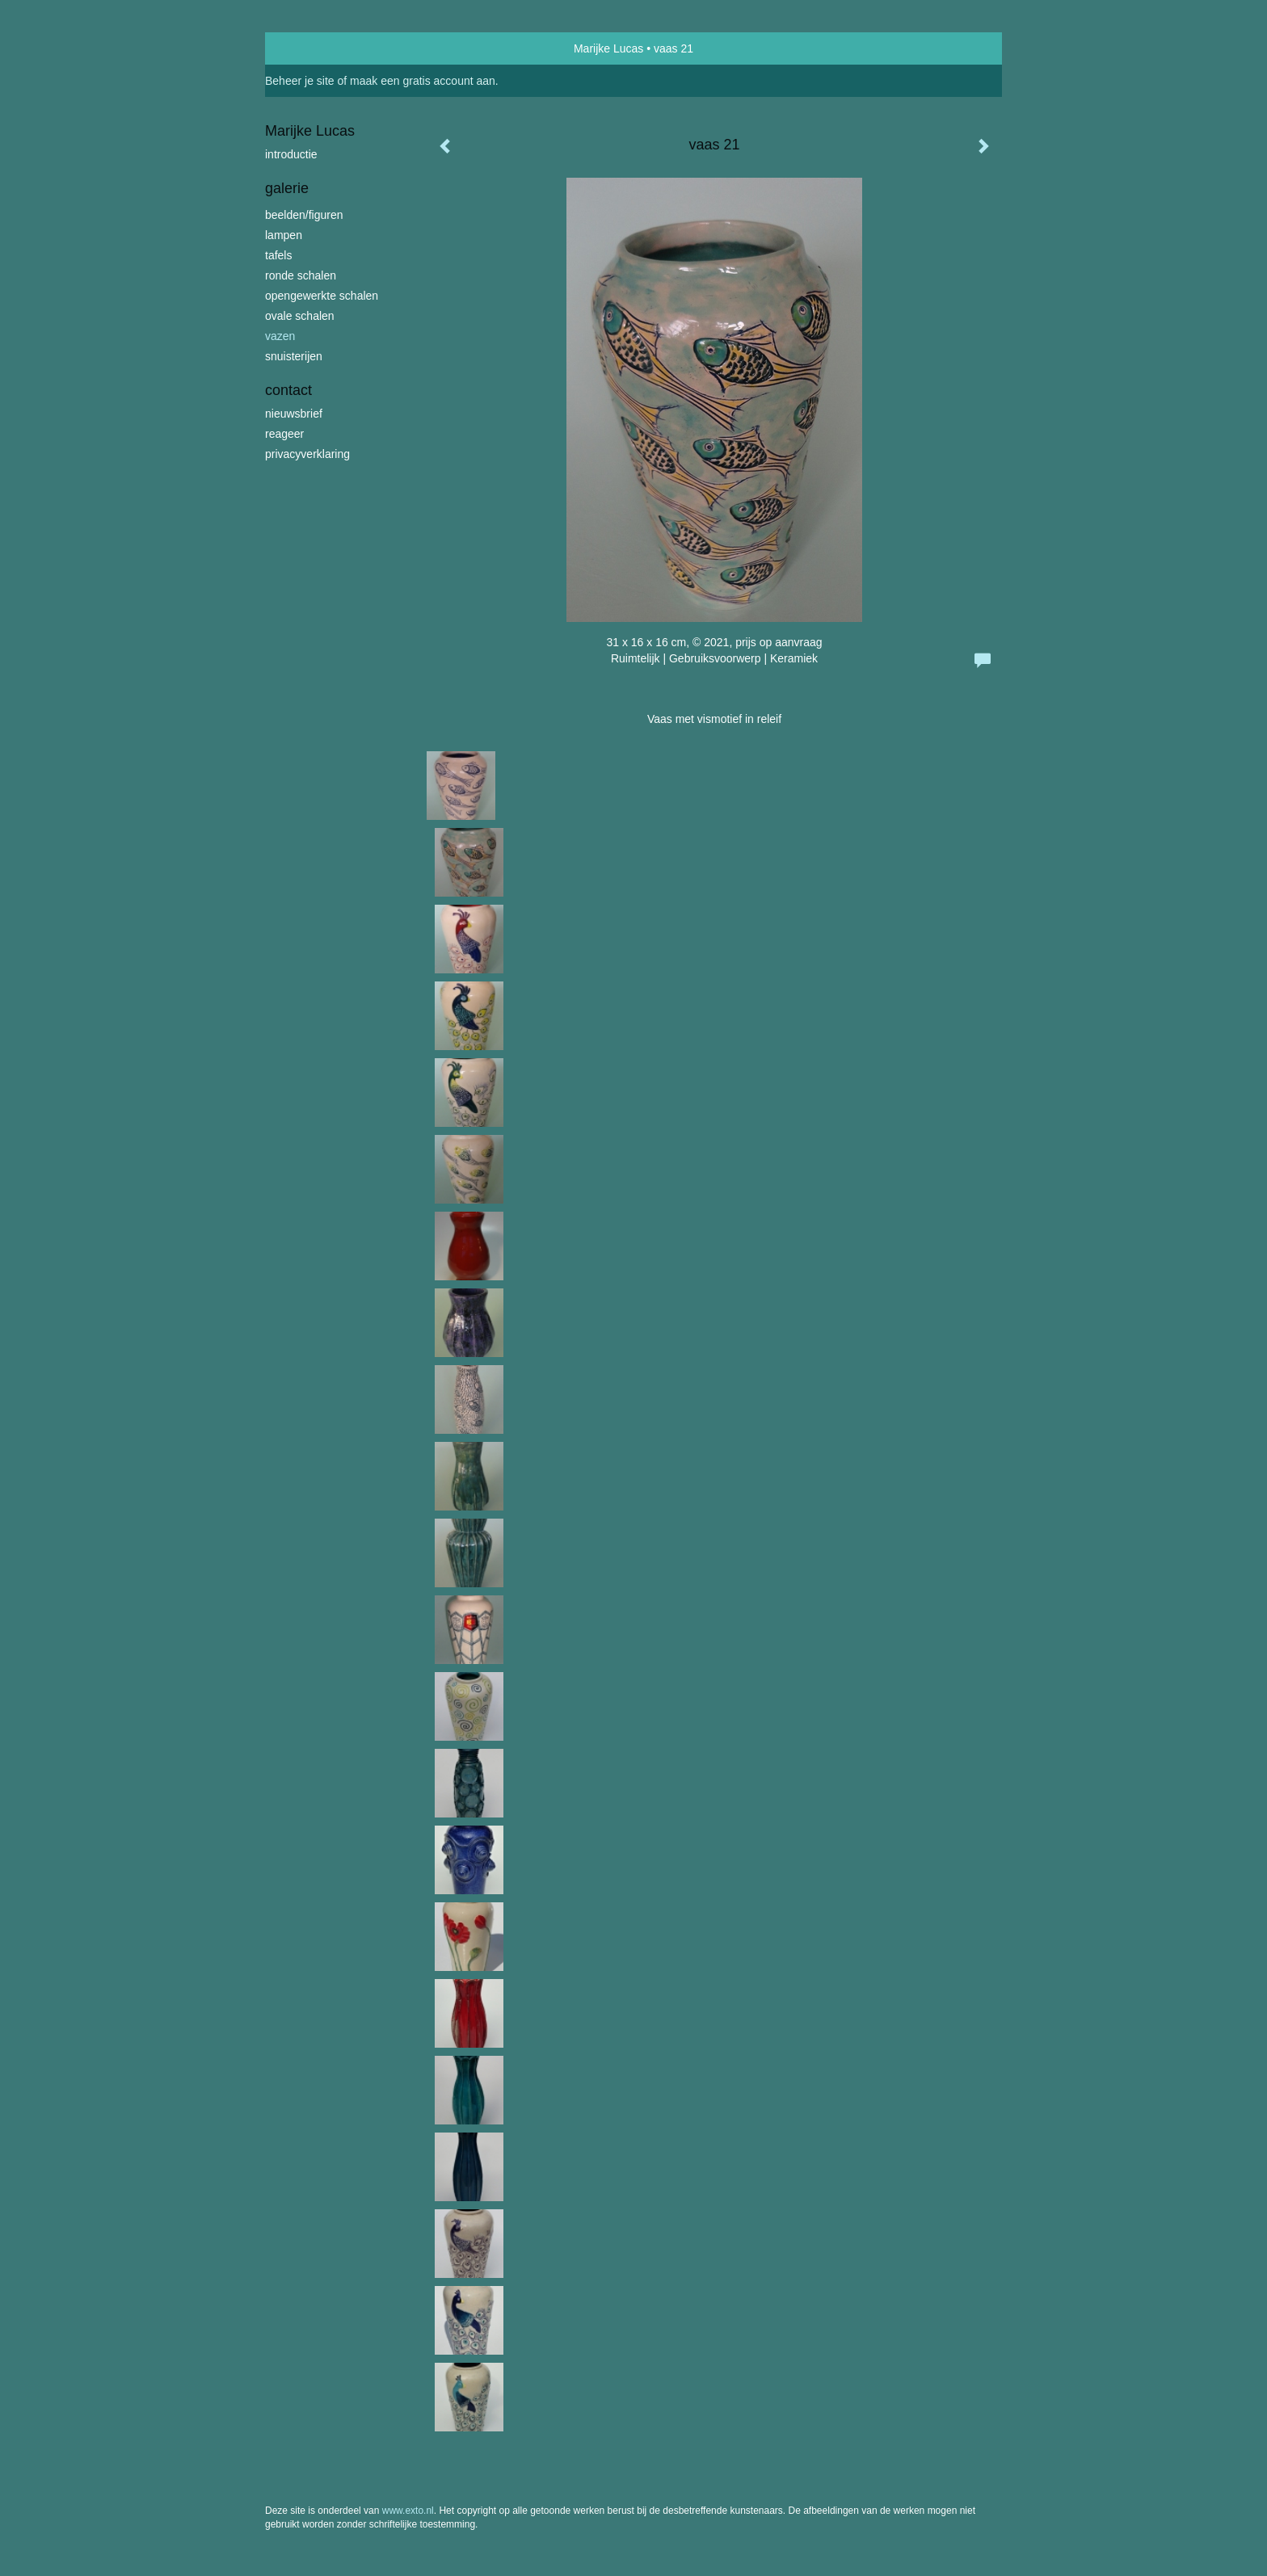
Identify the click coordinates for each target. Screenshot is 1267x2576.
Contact (288, 390)
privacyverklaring (307, 454)
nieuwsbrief (293, 413)
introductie (291, 154)
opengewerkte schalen (321, 295)
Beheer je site (300, 80)
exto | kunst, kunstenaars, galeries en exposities (310, 48)
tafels (278, 255)
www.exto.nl (408, 2510)
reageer (284, 433)
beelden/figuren (304, 214)
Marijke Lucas (608, 48)
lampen (283, 235)
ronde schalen (300, 275)
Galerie (287, 188)
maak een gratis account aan (422, 80)
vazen (280, 336)
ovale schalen (300, 315)
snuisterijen (293, 356)
